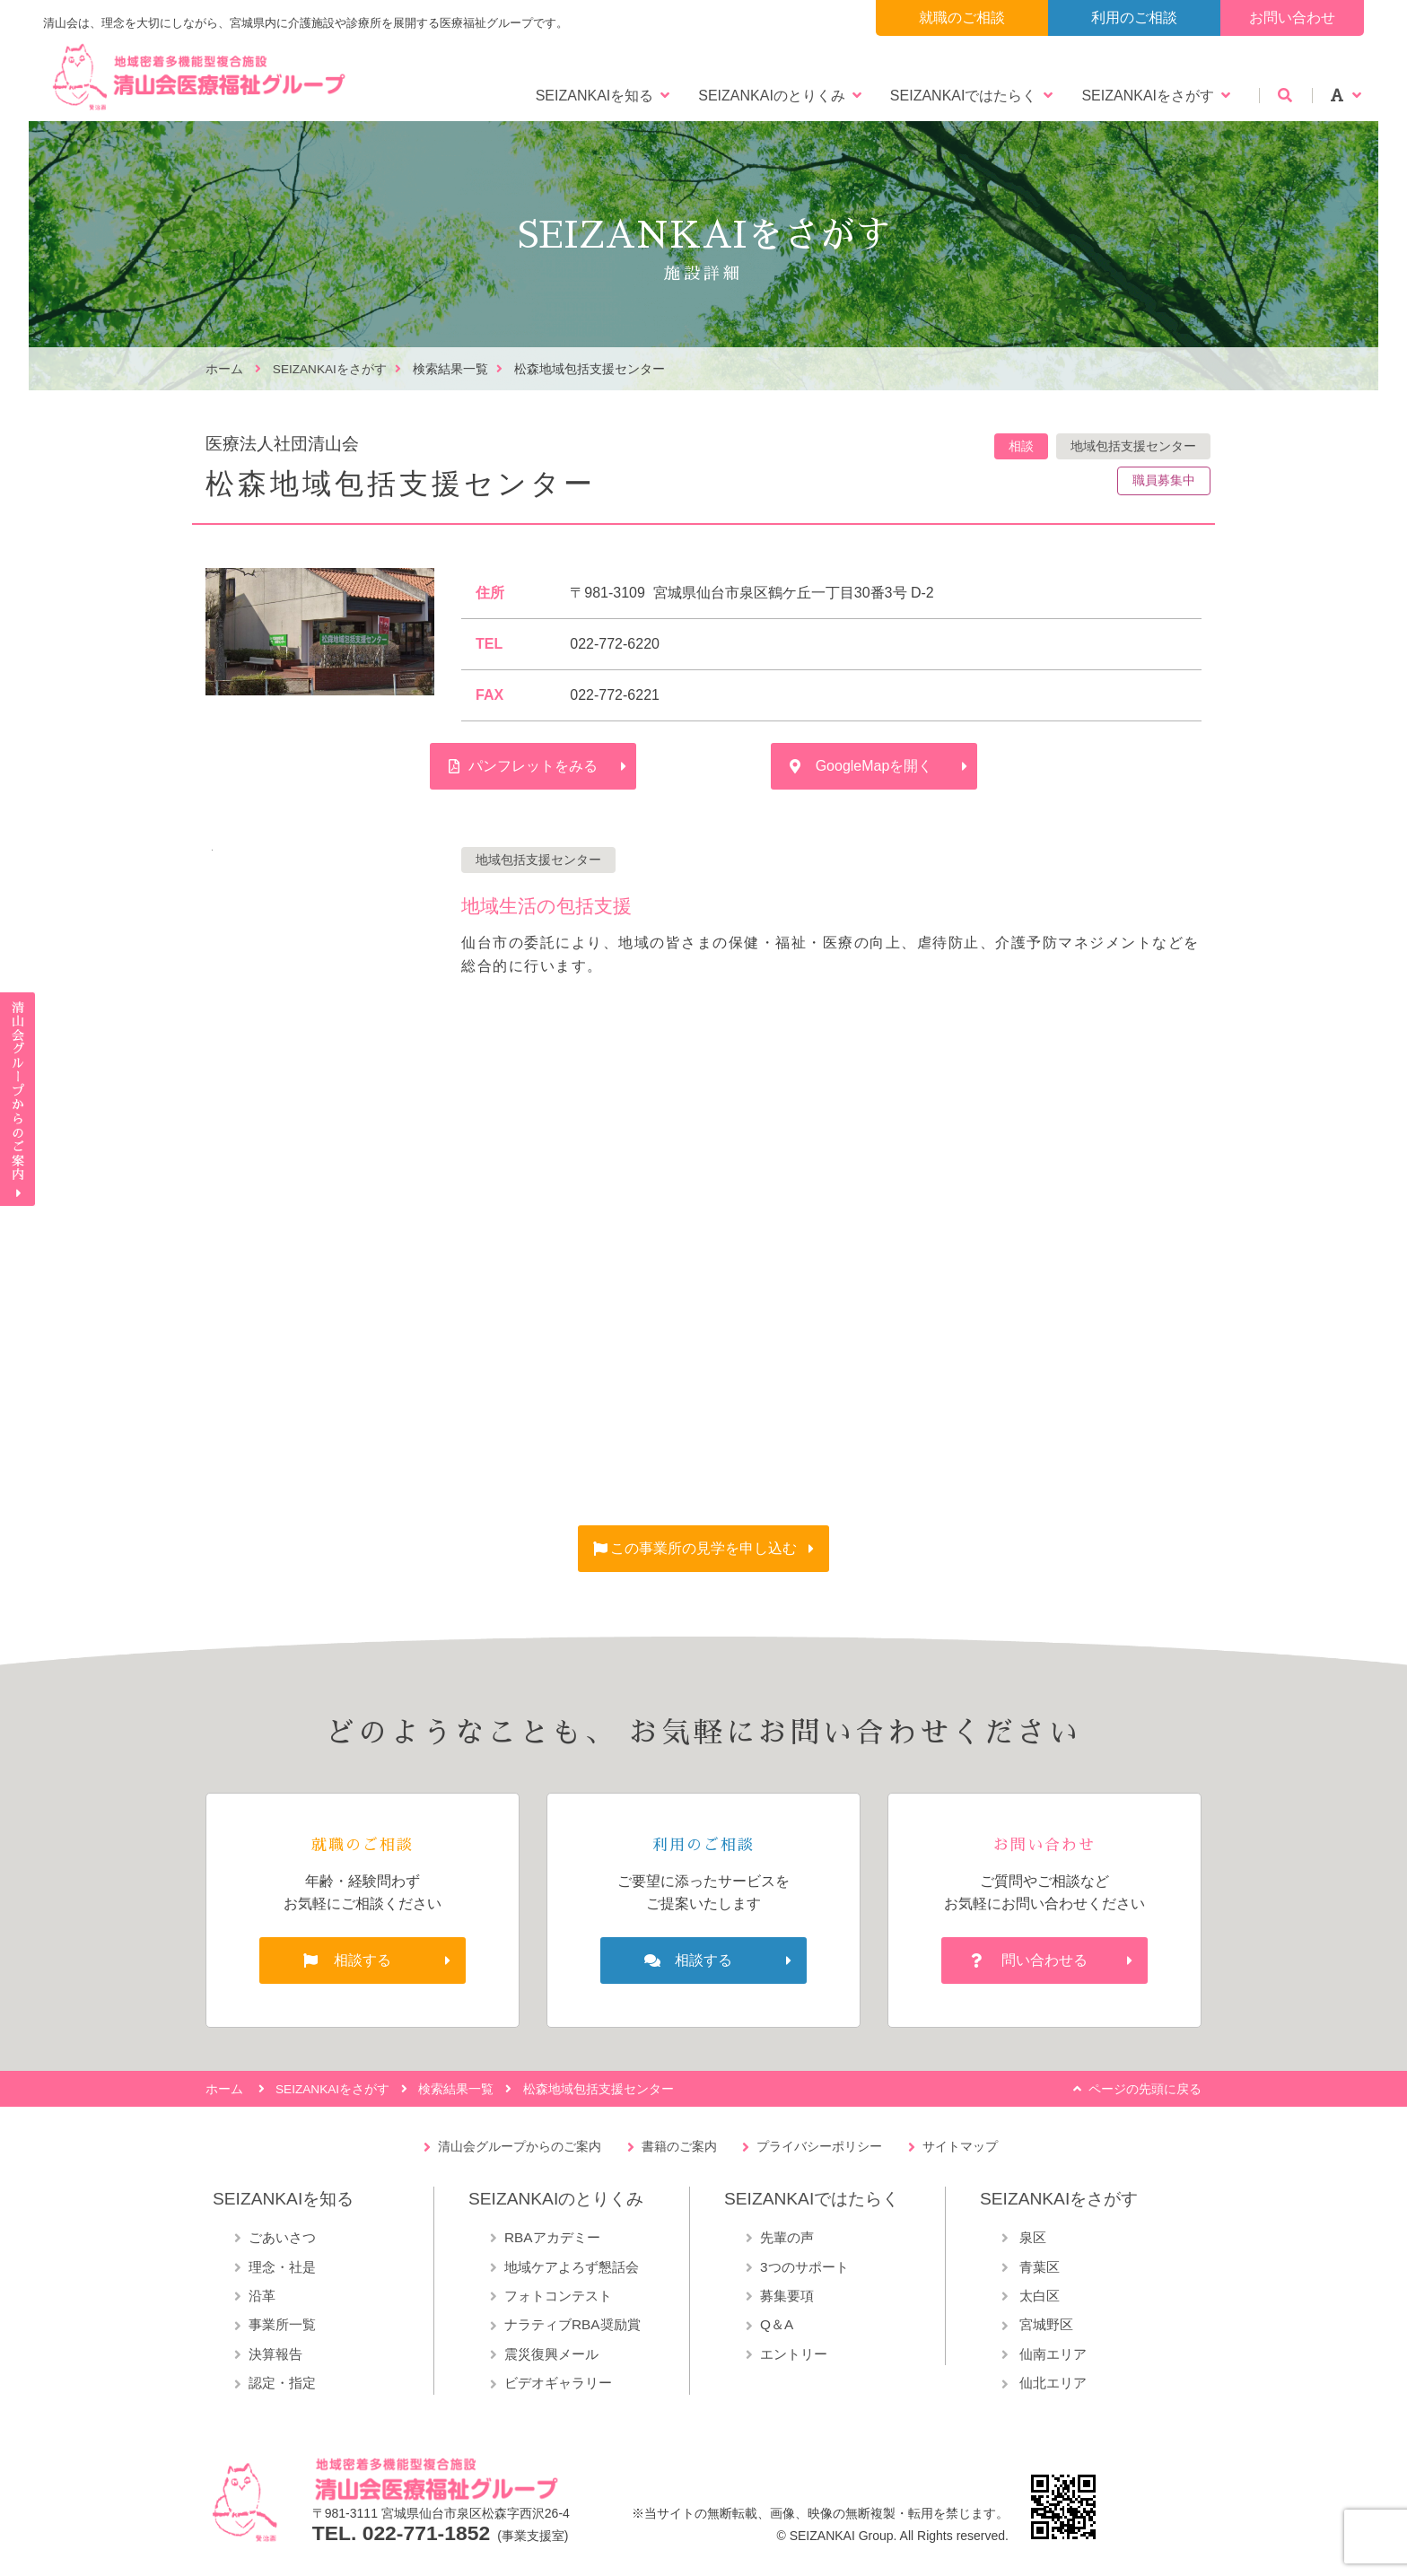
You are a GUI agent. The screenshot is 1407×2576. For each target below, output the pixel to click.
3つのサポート (804, 2267)
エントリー (793, 2354)
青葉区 (1038, 2267)
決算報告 (275, 2354)
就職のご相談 (962, 17)
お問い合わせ (1292, 17)
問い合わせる (1044, 1960)
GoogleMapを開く (874, 765)
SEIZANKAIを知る (595, 95)
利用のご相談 (1134, 17)
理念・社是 (282, 2267)
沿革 (262, 2295)
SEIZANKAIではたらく (963, 95)
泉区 (1031, 2237)
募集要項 (787, 2295)
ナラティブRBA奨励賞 (572, 2324)
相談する (362, 1960)
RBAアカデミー (552, 2237)
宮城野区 (1044, 2324)
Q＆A (776, 2324)
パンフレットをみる (533, 765)
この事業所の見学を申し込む (703, 1548)
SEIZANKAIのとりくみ (771, 95)
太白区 (1038, 2295)
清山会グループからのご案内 (519, 2146)
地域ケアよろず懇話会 (571, 2267)
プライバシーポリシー (819, 2146)
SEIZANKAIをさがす (1147, 95)
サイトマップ (960, 2146)
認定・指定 (282, 2382)
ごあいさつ (282, 2237)
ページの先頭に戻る (1145, 2089)
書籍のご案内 (679, 2146)
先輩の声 (787, 2237)
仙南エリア (1051, 2354)
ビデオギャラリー (558, 2382)
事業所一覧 (282, 2324)
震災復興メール (551, 2354)
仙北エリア (1051, 2382)
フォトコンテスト (558, 2295)
